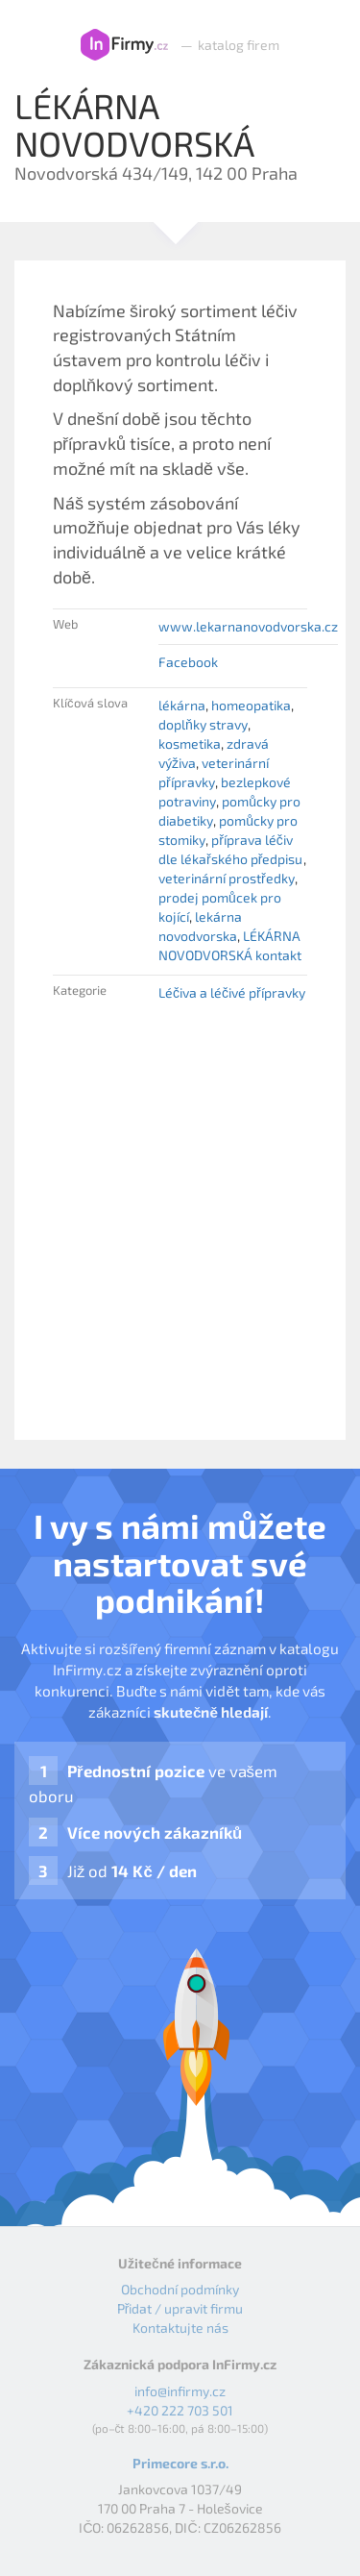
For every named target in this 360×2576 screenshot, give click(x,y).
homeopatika (251, 705)
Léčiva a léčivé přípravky (231, 992)
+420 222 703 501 (180, 2410)
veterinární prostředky (226, 878)
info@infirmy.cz (180, 2391)
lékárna (181, 705)
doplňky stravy (203, 724)
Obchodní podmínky (180, 2289)
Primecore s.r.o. (180, 2463)
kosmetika (189, 743)
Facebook (188, 662)
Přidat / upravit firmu (180, 2308)
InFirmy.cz (124, 45)
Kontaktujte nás (180, 2327)
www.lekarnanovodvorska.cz (248, 626)
